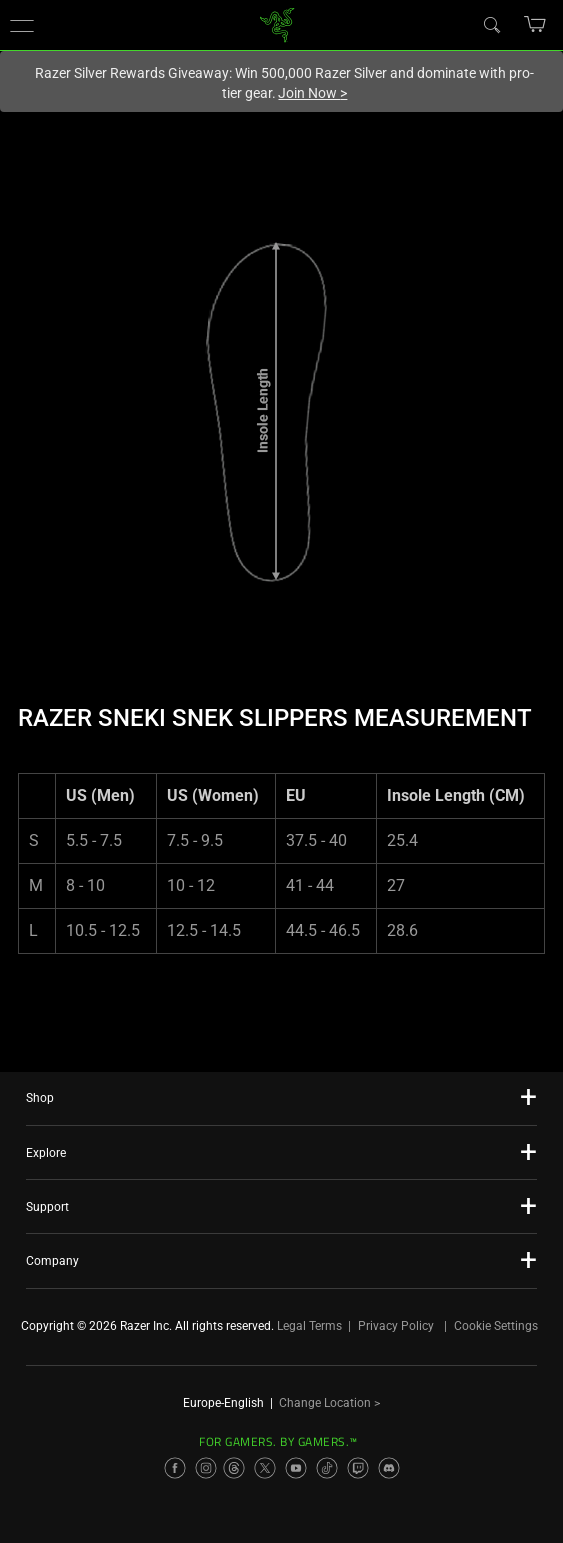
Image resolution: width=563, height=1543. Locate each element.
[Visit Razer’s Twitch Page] (358, 1468)
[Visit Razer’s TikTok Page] (327, 1468)
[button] (22, 25)
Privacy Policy (396, 1326)
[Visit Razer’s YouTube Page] (296, 1468)
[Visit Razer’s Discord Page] (389, 1468)
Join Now (312, 93)
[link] (276, 23)
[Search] (491, 24)
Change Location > (329, 1403)
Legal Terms (309, 1326)
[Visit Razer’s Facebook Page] (175, 1468)
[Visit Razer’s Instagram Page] (206, 1468)
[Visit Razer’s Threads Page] (234, 1468)
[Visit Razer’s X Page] (265, 1468)
